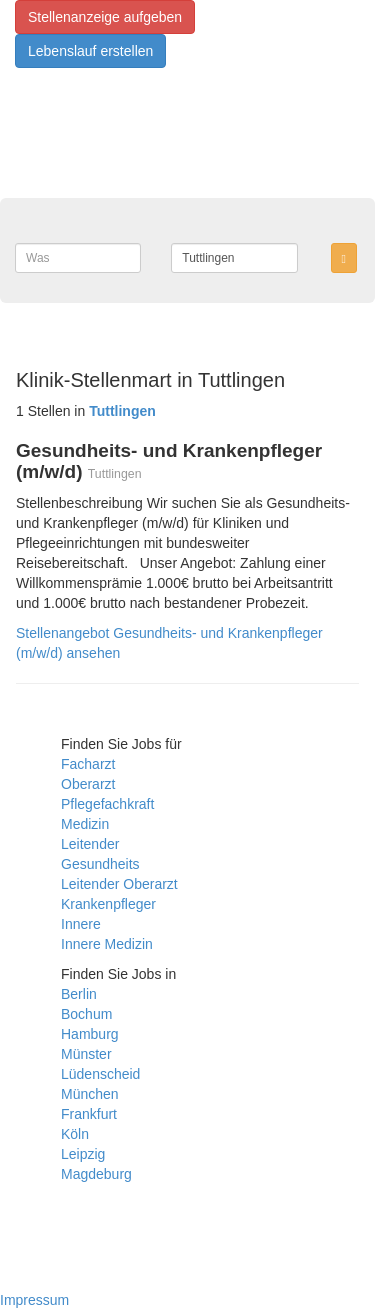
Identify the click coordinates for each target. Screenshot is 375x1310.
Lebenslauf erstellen (90, 51)
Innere (81, 924)
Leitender (90, 844)
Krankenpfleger (108, 904)
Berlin (79, 994)
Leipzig (83, 1154)
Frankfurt (89, 1114)
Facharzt (88, 764)
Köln (75, 1134)
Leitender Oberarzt (119, 884)
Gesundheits (100, 864)
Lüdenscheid (100, 1074)
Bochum (86, 1014)
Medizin (85, 824)
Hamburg (90, 1034)
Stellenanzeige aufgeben (105, 17)
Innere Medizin (107, 944)
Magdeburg (96, 1174)
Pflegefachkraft (107, 804)
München (90, 1094)
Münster (86, 1054)
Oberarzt (88, 784)
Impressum (34, 1300)
